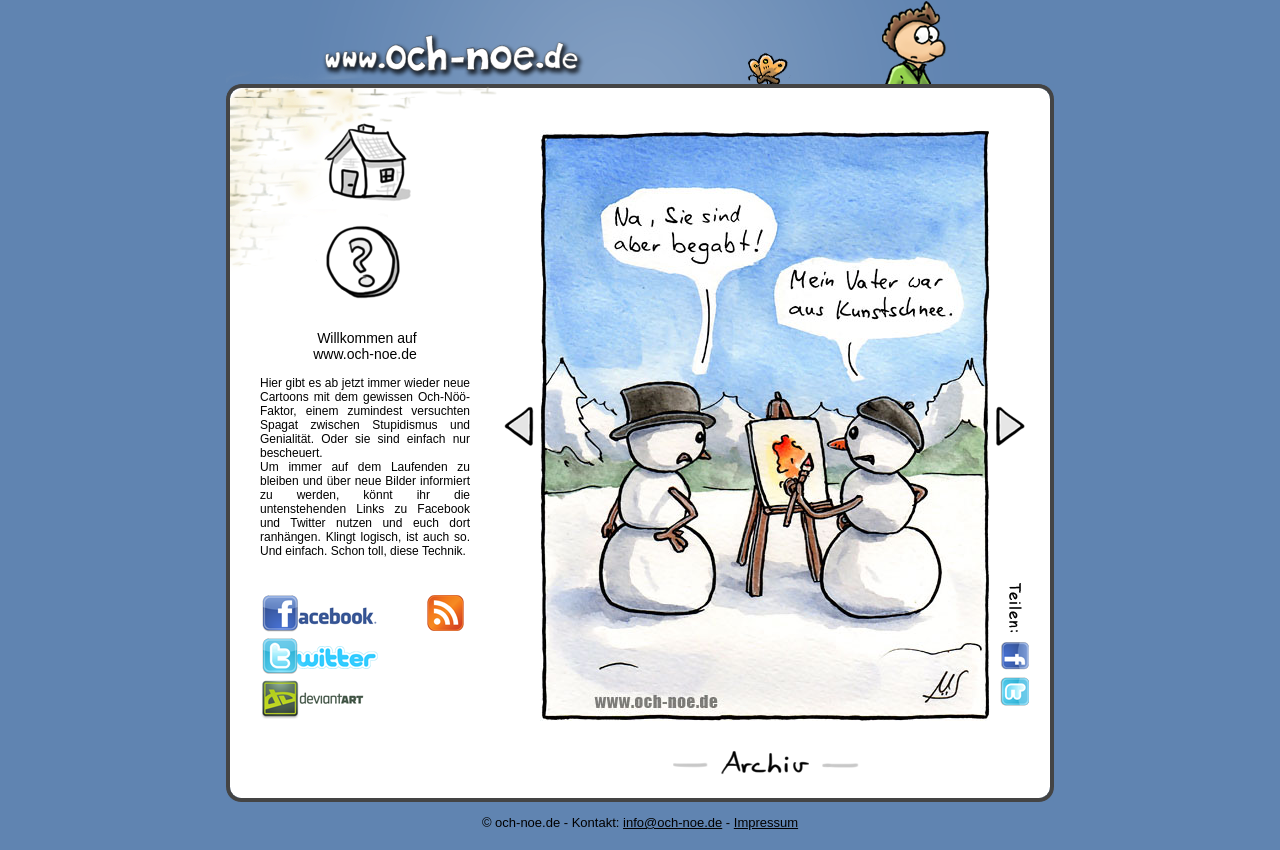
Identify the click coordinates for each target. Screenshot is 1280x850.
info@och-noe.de (672, 822)
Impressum (766, 822)
